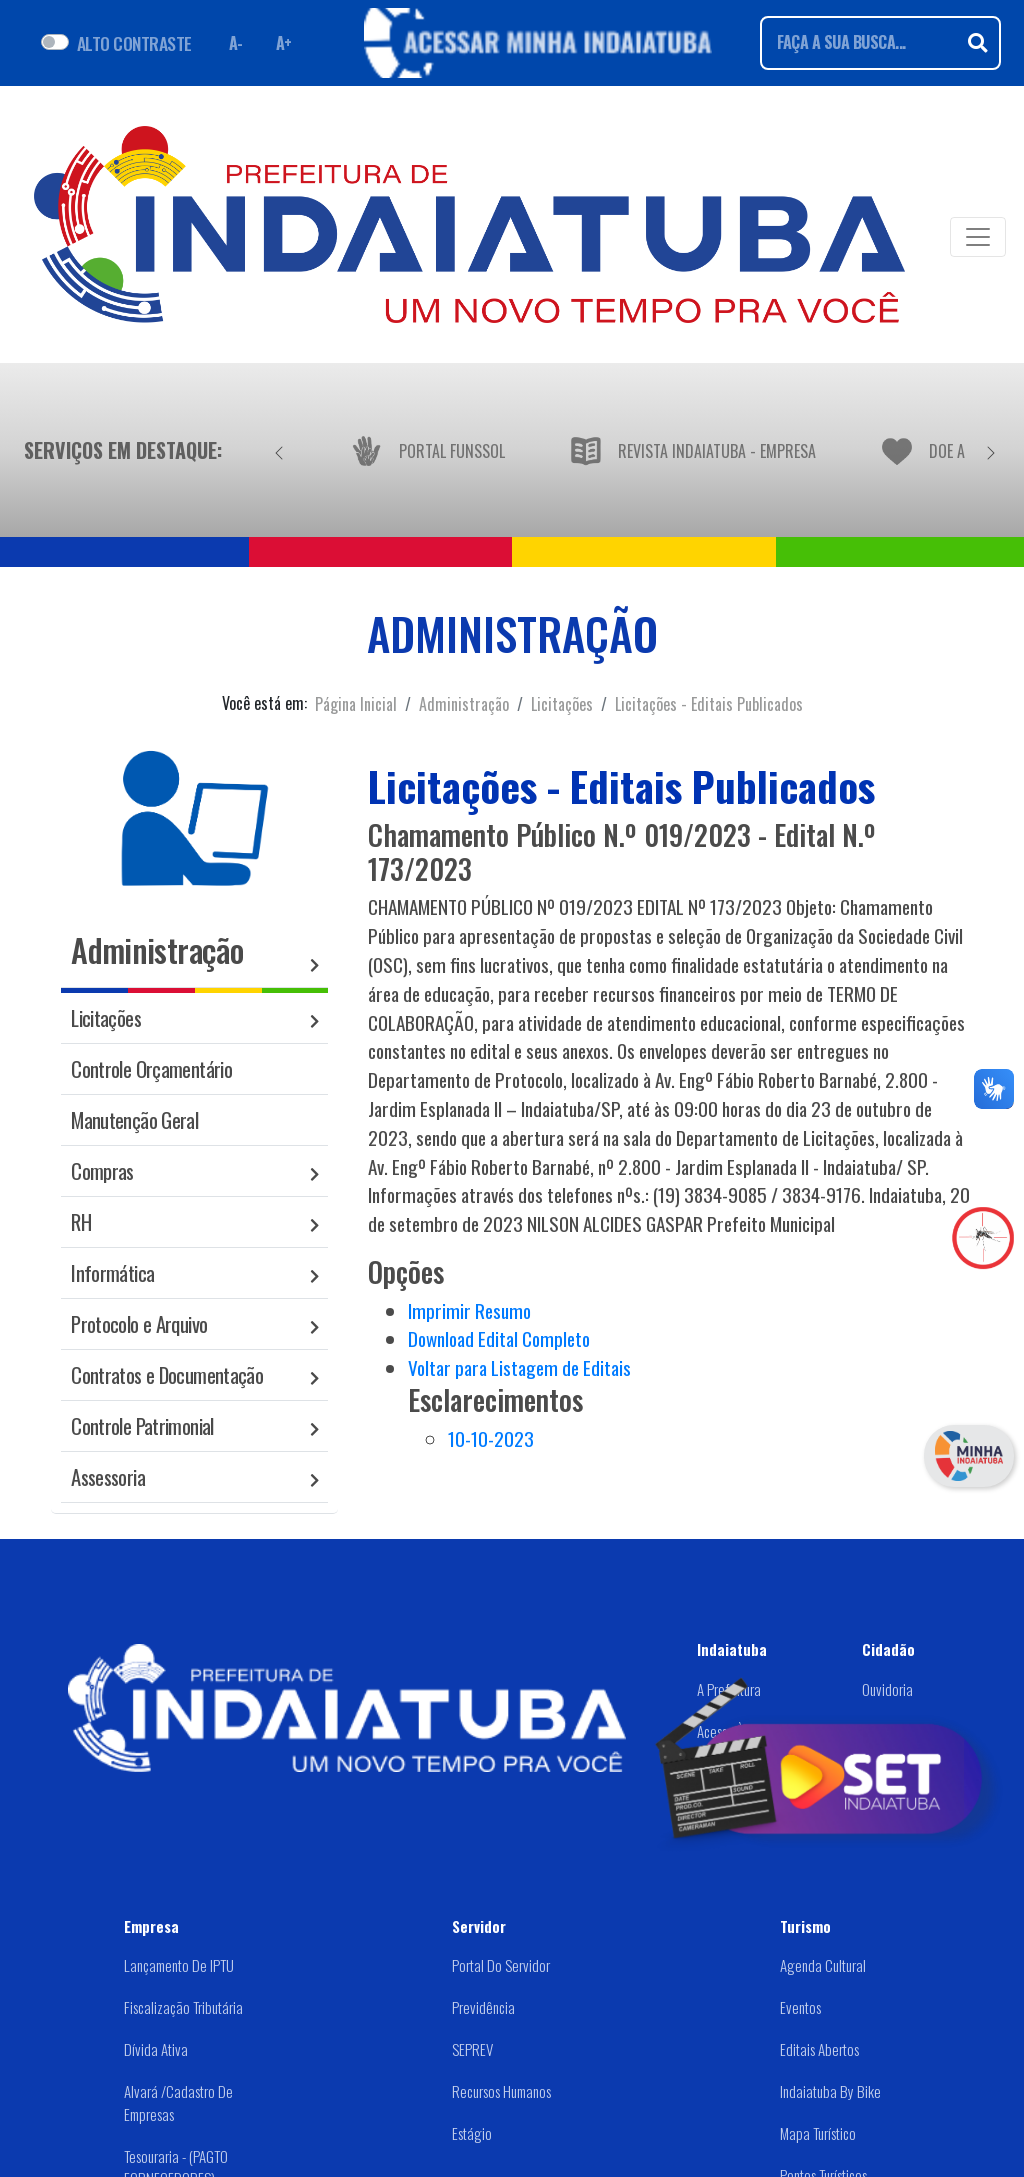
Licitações (562, 704)
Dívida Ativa (156, 2049)
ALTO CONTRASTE (134, 43)
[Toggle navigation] (978, 237)
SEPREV (472, 2049)
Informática (112, 1272)
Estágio (472, 2133)
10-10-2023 (491, 1438)
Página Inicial (356, 704)
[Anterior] (279, 450)
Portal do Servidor (501, 1965)
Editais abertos (819, 2049)
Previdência (483, 2007)
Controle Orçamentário (151, 1068)
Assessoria (108, 1476)
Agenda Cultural (823, 1965)
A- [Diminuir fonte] (236, 43)
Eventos (800, 2007)
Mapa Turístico (818, 2133)
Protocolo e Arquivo (139, 1323)
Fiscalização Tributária (183, 2007)
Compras (102, 1170)
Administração (464, 704)
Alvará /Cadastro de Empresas (178, 2102)
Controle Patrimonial (142, 1425)
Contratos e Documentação (167, 1374)
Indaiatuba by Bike (830, 2091)
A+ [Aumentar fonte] (284, 43)
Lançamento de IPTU (179, 1965)
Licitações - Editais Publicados (709, 704)
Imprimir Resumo (469, 1310)
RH (81, 1221)
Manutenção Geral (134, 1119)
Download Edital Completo (499, 1338)
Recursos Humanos (501, 2091)
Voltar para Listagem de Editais (519, 1367)
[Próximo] (991, 450)
